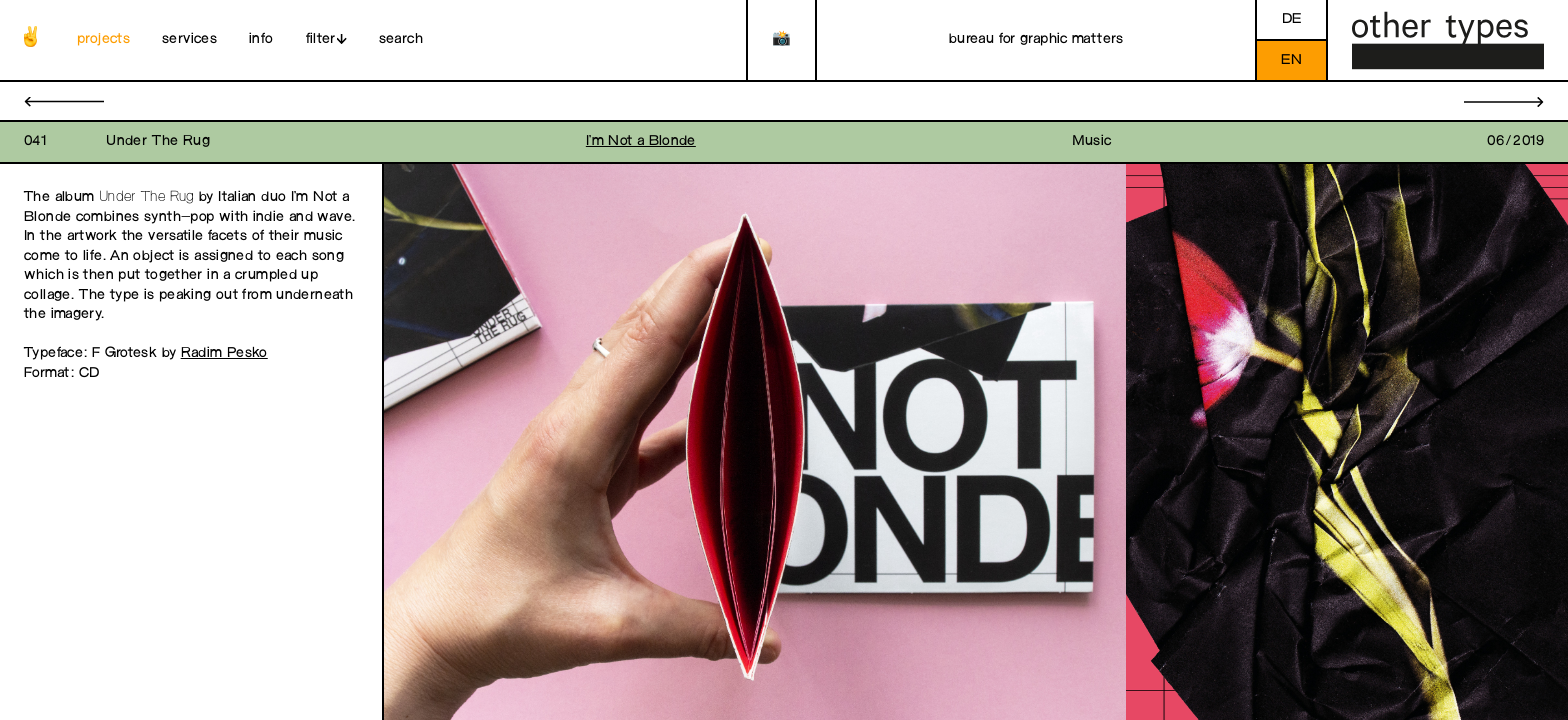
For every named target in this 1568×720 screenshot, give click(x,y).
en (1291, 60)
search (401, 39)
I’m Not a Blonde (641, 141)
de (1292, 19)
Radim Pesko (224, 353)
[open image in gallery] (755, 442)
